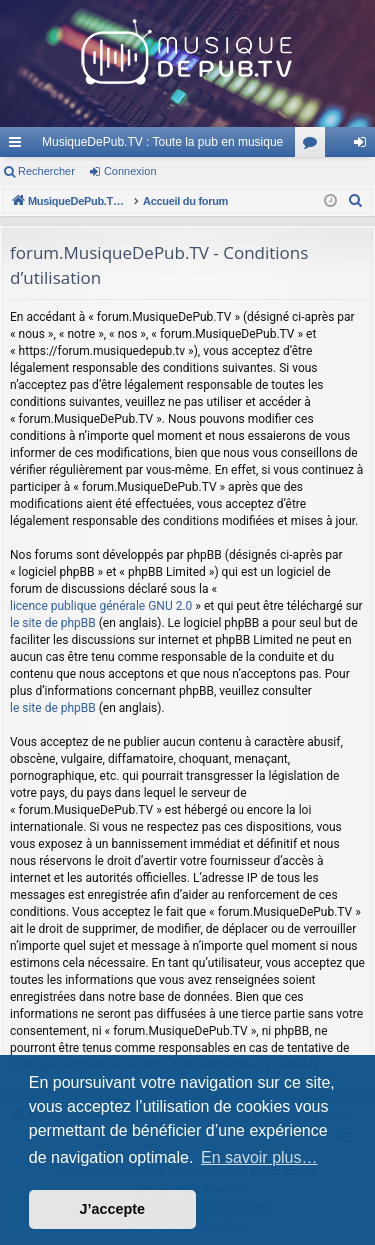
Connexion (130, 171)
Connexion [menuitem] (364, 146)
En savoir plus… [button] (259, 1157)
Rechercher (46, 171)
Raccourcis (19, 146)
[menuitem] (356, 201)
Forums (314, 146)
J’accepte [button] (113, 1209)
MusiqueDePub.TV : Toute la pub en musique (162, 142)
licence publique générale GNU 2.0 (101, 606)
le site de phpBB (53, 623)
